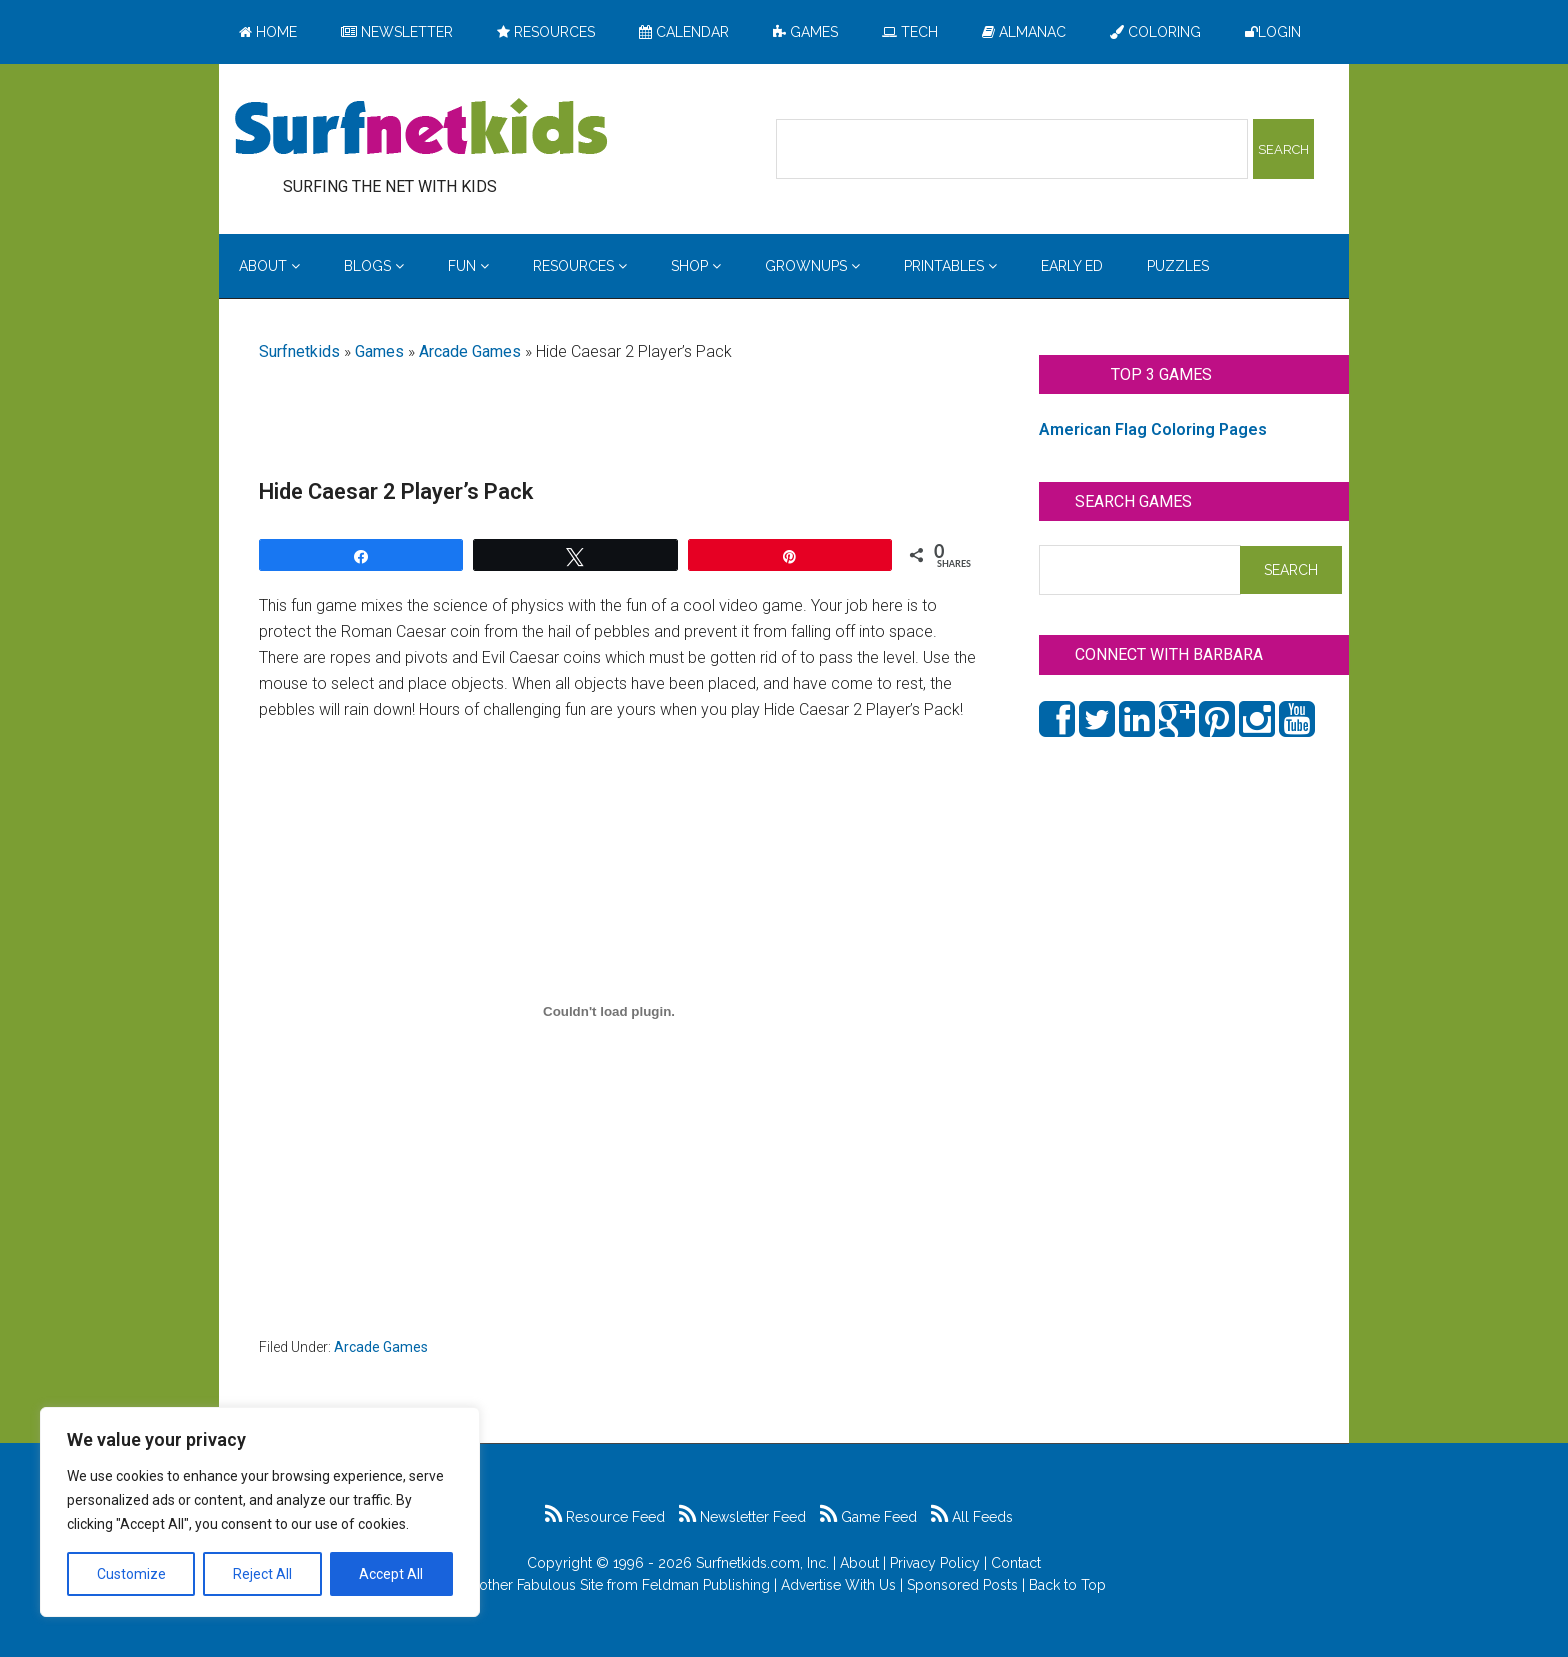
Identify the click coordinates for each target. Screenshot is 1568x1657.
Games (379, 351)
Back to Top (1067, 1585)
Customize (131, 1574)
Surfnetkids (299, 351)
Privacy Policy (935, 1563)
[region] (260, 1512)
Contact (1016, 1563)
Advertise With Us (838, 1585)
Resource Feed (605, 1517)
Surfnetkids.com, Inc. (762, 1563)
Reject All (262, 1574)
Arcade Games (470, 351)
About (859, 1563)
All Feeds (972, 1517)
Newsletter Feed (742, 1517)
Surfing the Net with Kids (421, 129)
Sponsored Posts (962, 1585)
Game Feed (868, 1517)
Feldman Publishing (706, 1585)
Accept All (391, 1574)
